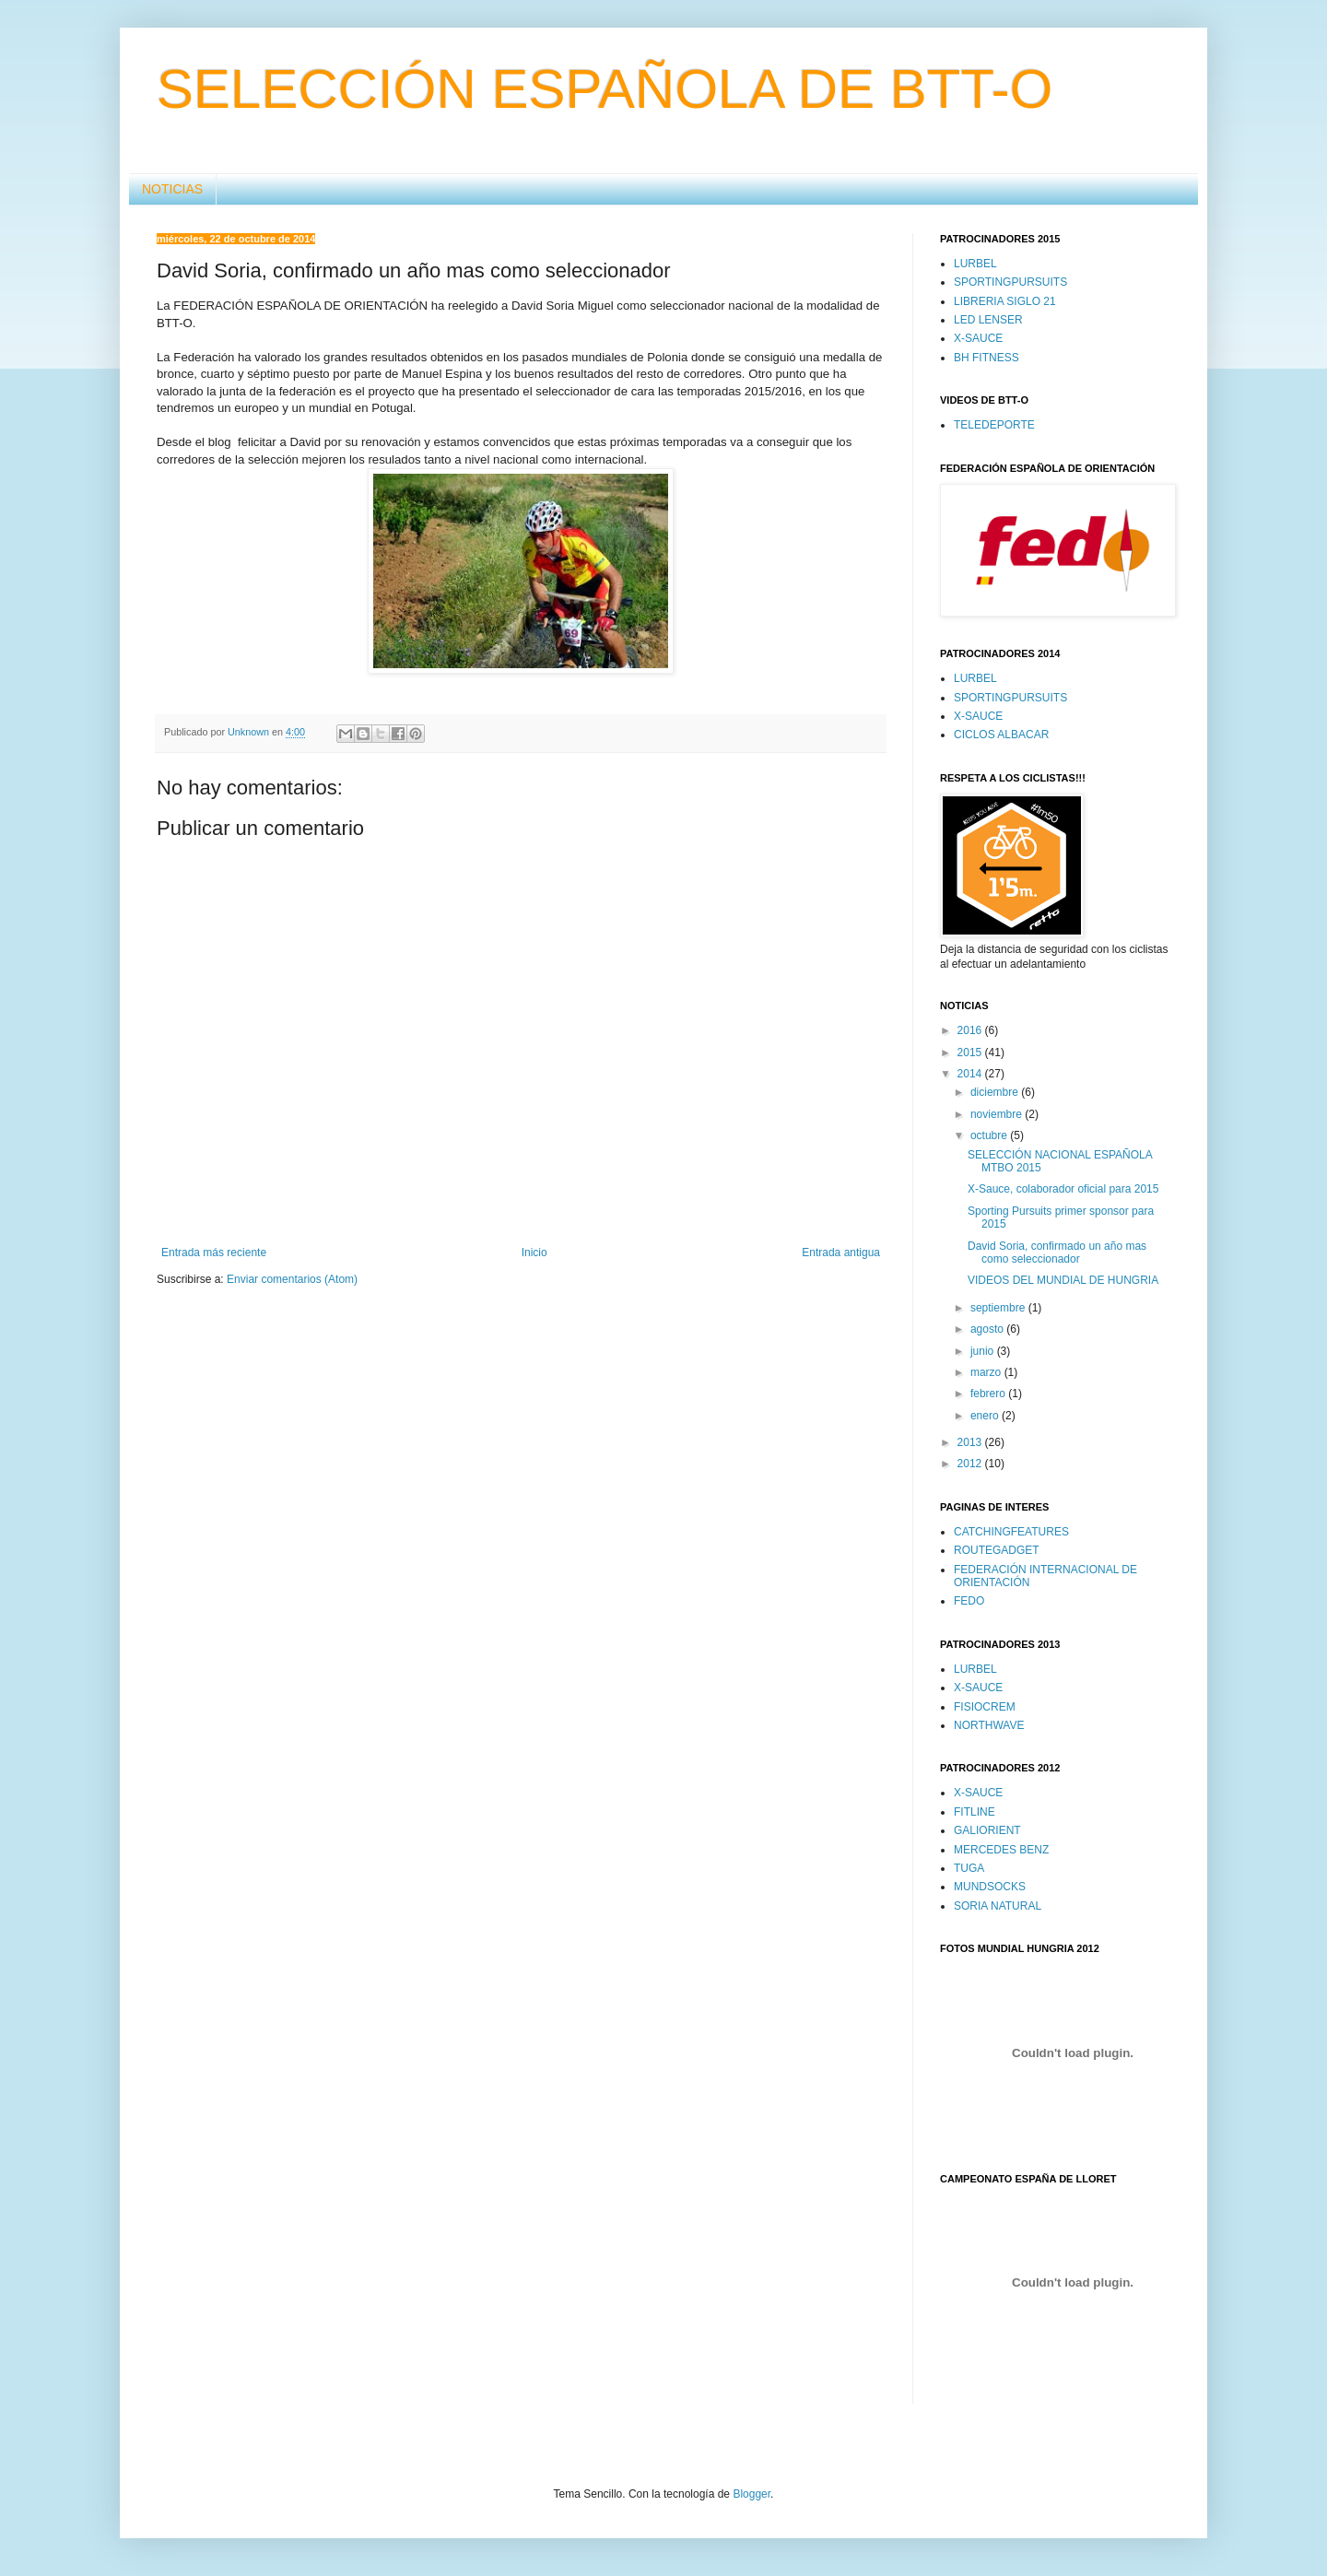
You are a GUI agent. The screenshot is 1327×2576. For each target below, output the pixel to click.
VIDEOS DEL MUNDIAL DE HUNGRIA (1063, 1280)
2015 (971, 1052)
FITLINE (974, 1812)
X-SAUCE (978, 338)
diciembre (995, 1092)
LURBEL (975, 263)
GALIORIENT (987, 1830)
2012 (971, 1463)
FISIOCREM (985, 1706)
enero (986, 1415)
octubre (990, 1135)
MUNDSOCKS (990, 1886)
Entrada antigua (841, 1252)
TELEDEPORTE (994, 424)
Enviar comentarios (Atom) (292, 1279)
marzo (987, 1372)
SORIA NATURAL (997, 1906)
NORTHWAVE (989, 1725)
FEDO (969, 1600)
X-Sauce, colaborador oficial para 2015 (1063, 1188)
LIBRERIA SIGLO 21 (1005, 301)
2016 (971, 1030)
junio (983, 1351)
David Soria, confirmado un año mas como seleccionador (1057, 1252)
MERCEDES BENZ (1001, 1849)
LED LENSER (988, 319)
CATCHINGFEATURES (1011, 1531)
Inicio (534, 1252)
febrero (989, 1393)
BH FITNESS (986, 357)
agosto (988, 1329)
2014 (971, 1073)
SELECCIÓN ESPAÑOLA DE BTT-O (604, 89)
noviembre (997, 1114)
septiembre (999, 1307)
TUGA (969, 1868)
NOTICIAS (172, 189)
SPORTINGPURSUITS (1010, 282)
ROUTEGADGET (996, 1550)
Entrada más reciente (213, 1252)
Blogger (751, 2494)
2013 (971, 1442)
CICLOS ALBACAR (1001, 734)
